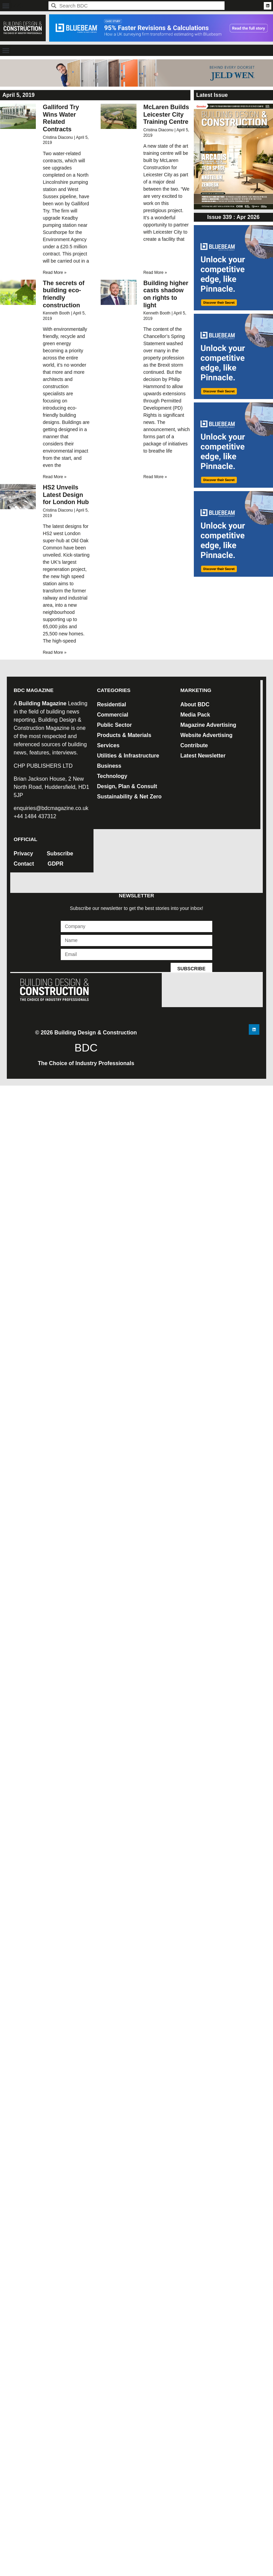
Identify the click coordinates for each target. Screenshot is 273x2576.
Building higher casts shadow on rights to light (165, 294)
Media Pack (195, 715)
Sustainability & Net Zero (129, 796)
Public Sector (114, 725)
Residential (111, 704)
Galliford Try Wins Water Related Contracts (61, 118)
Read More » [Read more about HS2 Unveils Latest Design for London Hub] (54, 652)
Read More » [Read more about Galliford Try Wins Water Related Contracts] (54, 272)
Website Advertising (206, 735)
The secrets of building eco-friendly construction (63, 294)
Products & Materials (124, 735)
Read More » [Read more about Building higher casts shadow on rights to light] (155, 476)
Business (109, 766)
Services (108, 745)
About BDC (194, 704)
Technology (112, 776)
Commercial (112, 715)
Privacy (23, 853)
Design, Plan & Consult (127, 786)
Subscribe (60, 853)
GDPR (55, 864)
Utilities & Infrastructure (128, 756)
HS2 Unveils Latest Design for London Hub (66, 494)
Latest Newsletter (203, 756)
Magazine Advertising (208, 725)
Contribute (194, 745)
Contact (24, 864)
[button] (5, 5)
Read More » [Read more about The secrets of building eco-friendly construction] (54, 476)
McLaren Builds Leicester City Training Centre (166, 114)
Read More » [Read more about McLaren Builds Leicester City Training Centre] (155, 272)
